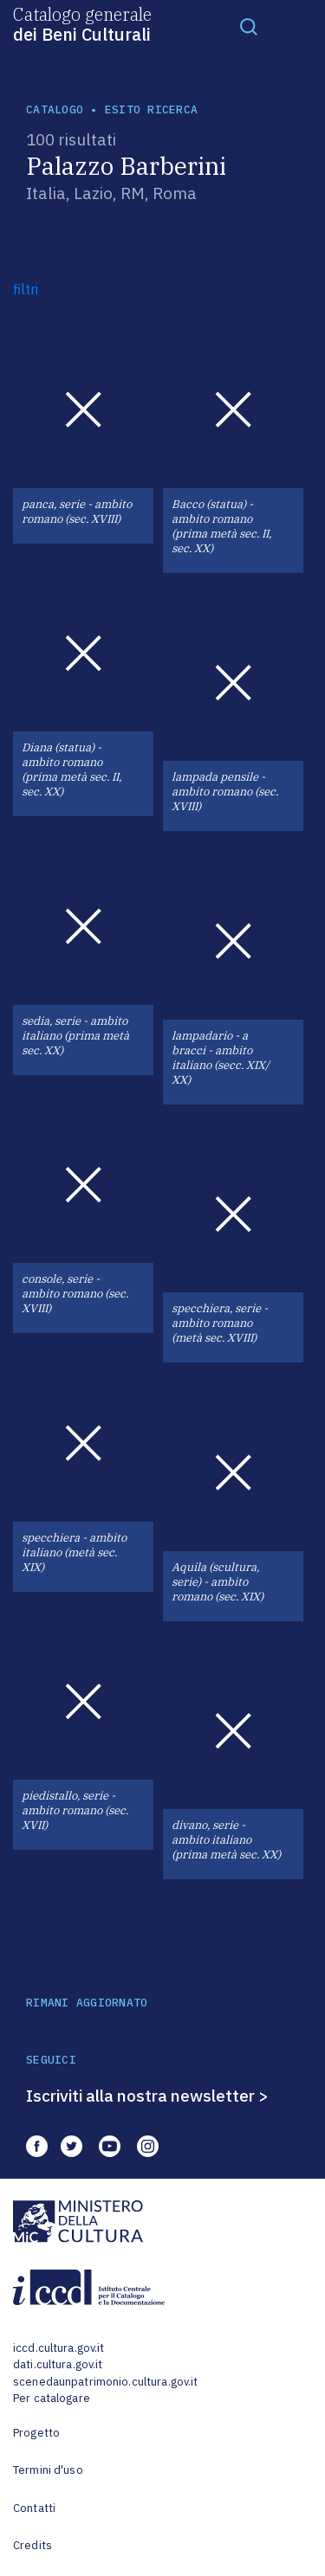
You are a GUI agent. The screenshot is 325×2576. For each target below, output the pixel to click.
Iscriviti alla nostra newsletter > (147, 2095)
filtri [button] (25, 289)
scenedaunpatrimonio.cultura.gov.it (105, 2381)
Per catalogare (51, 2398)
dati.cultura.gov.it (57, 2364)
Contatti (34, 2508)
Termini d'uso (48, 2470)
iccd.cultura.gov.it (58, 2348)
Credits (32, 2545)
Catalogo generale (82, 23)
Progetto (36, 2432)
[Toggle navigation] (248, 26)
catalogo (54, 109)
